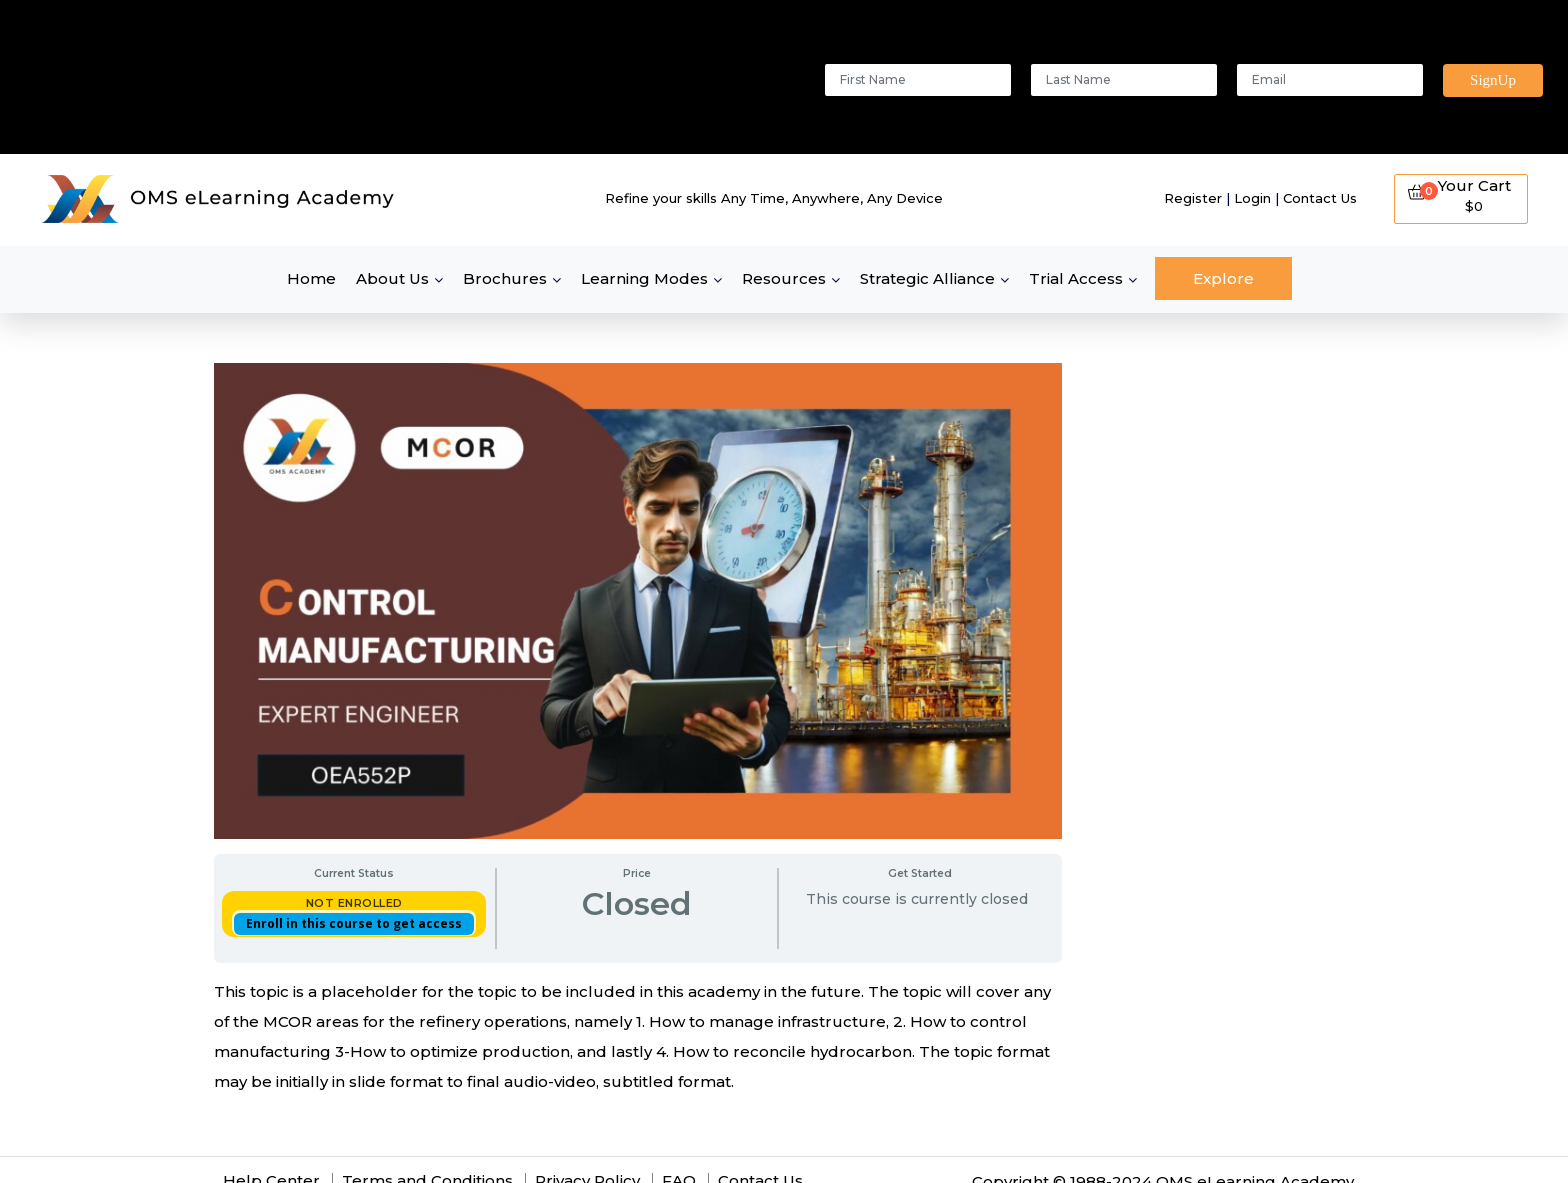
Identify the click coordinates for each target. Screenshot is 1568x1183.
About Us (392, 278)
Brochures (505, 278)
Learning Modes (644, 278)
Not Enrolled (354, 903)
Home (311, 278)
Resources (784, 278)
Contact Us (1320, 198)
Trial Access (1076, 278)
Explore (1223, 278)
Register (1193, 198)
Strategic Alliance (927, 278)
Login (1252, 198)
